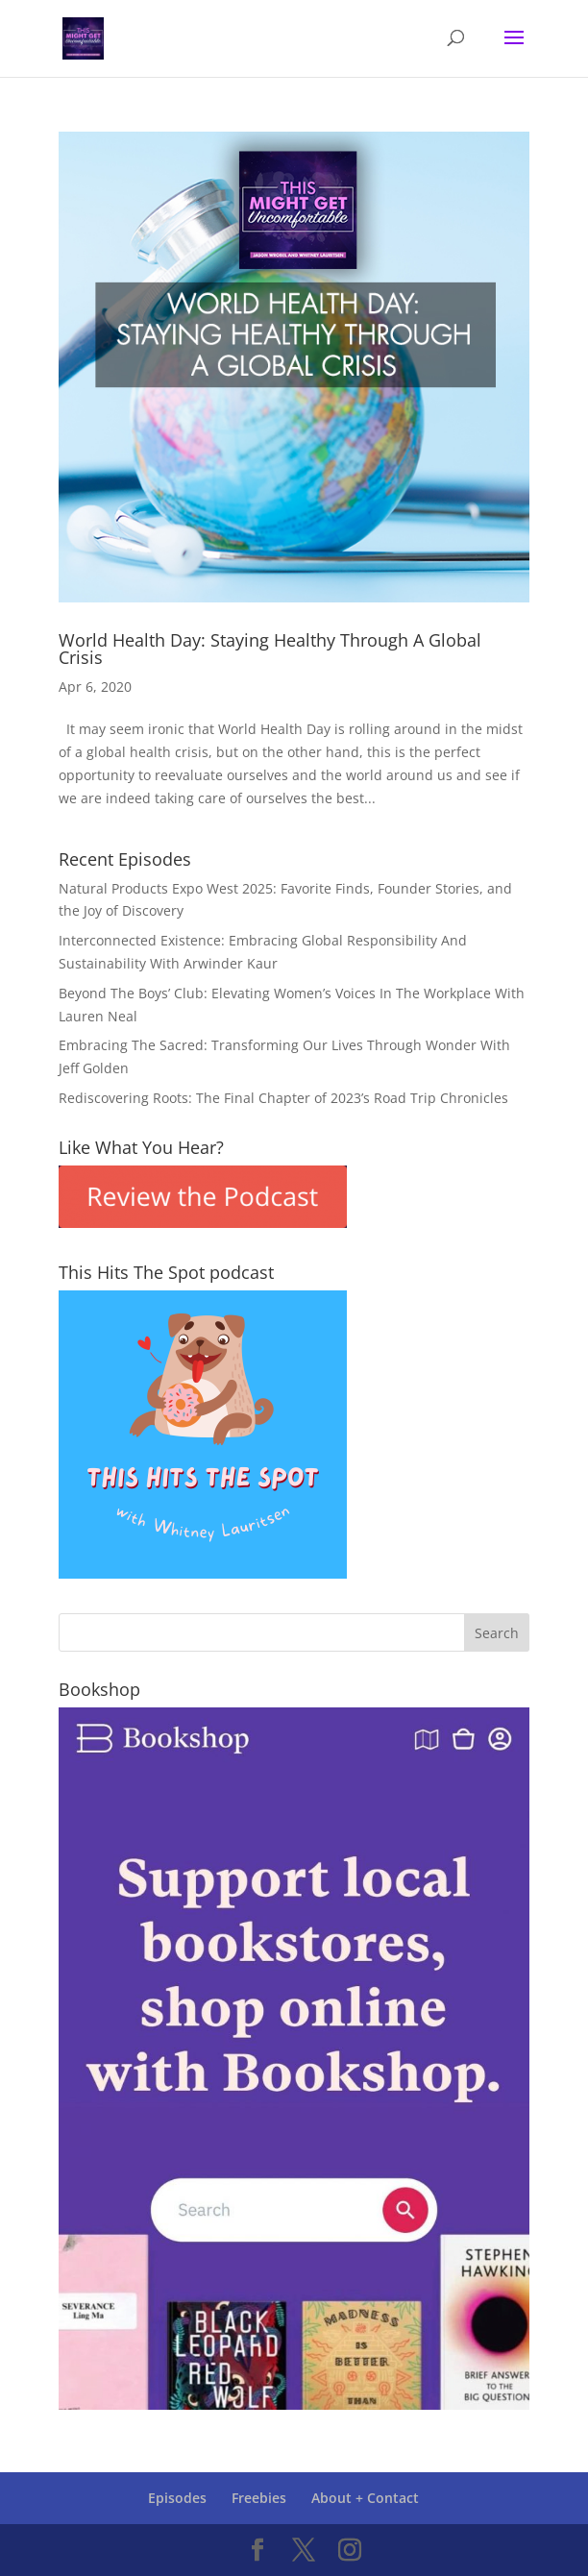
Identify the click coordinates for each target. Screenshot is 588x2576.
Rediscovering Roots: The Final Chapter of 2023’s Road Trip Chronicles (283, 1098)
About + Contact (365, 2498)
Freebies (259, 2498)
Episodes (177, 2498)
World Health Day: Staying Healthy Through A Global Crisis (270, 648)
